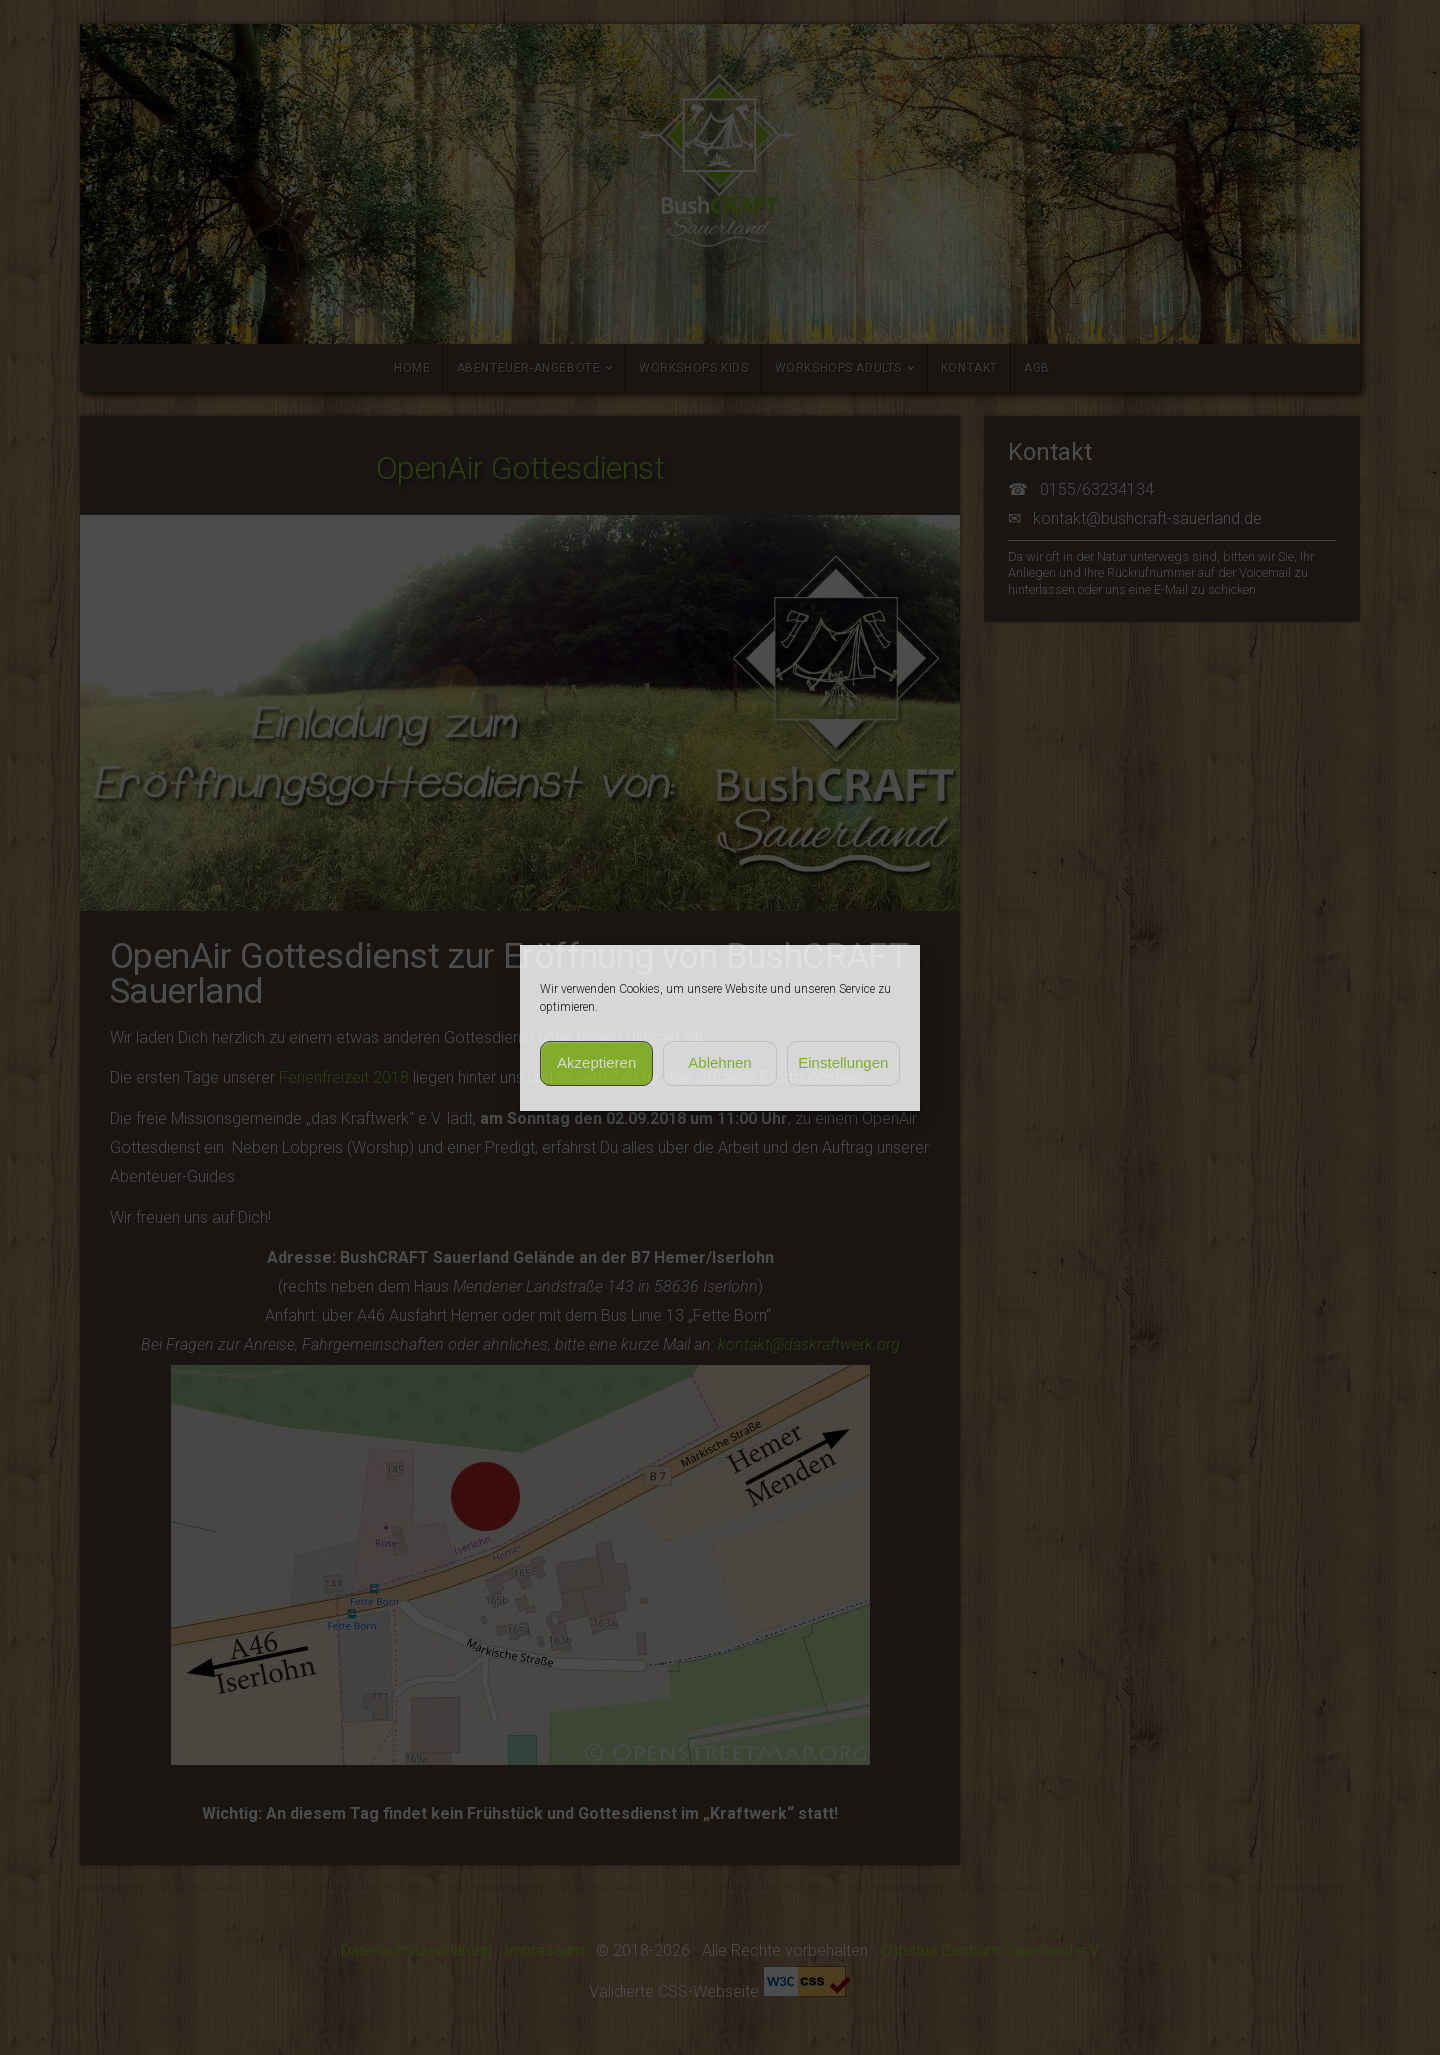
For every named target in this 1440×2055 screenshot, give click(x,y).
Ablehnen (719, 1062)
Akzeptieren (596, 1062)
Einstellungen (843, 1062)
